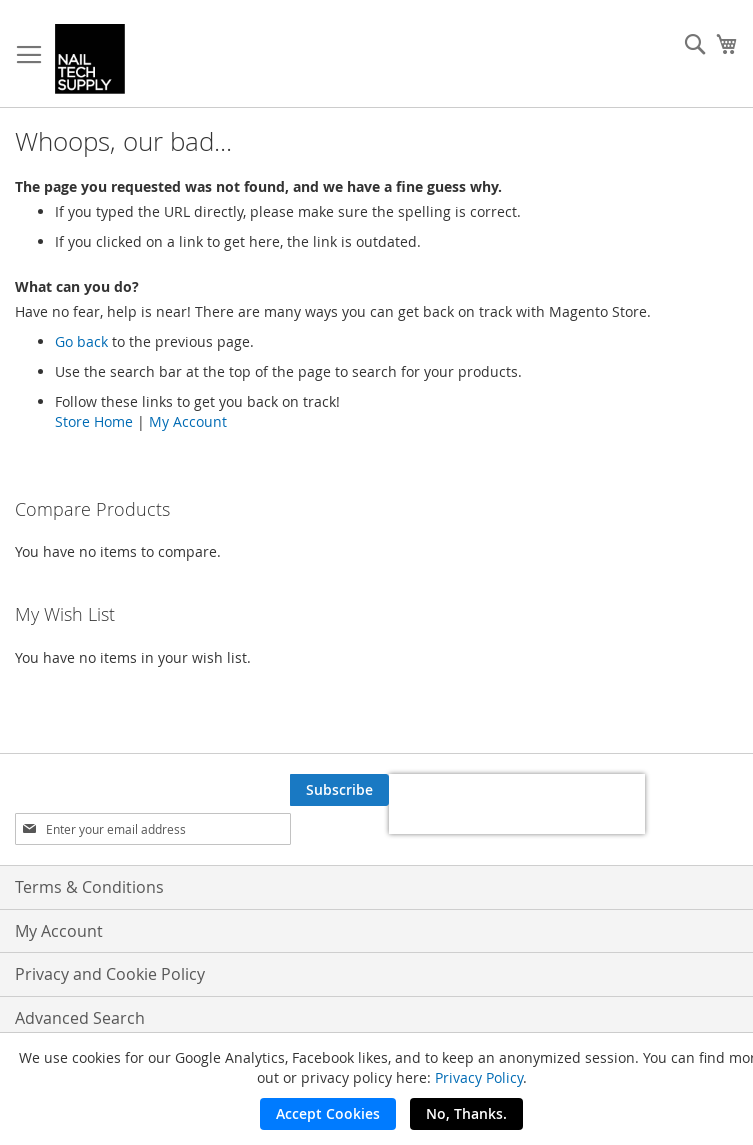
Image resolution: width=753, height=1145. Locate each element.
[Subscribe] (339, 790)
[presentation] (517, 804)
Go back (81, 341)
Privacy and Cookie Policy (110, 974)
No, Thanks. (466, 1113)
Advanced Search (80, 1018)
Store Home (94, 421)
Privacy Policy (479, 1077)
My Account (188, 421)
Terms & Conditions (89, 887)
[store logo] (90, 59)
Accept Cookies (328, 1113)
